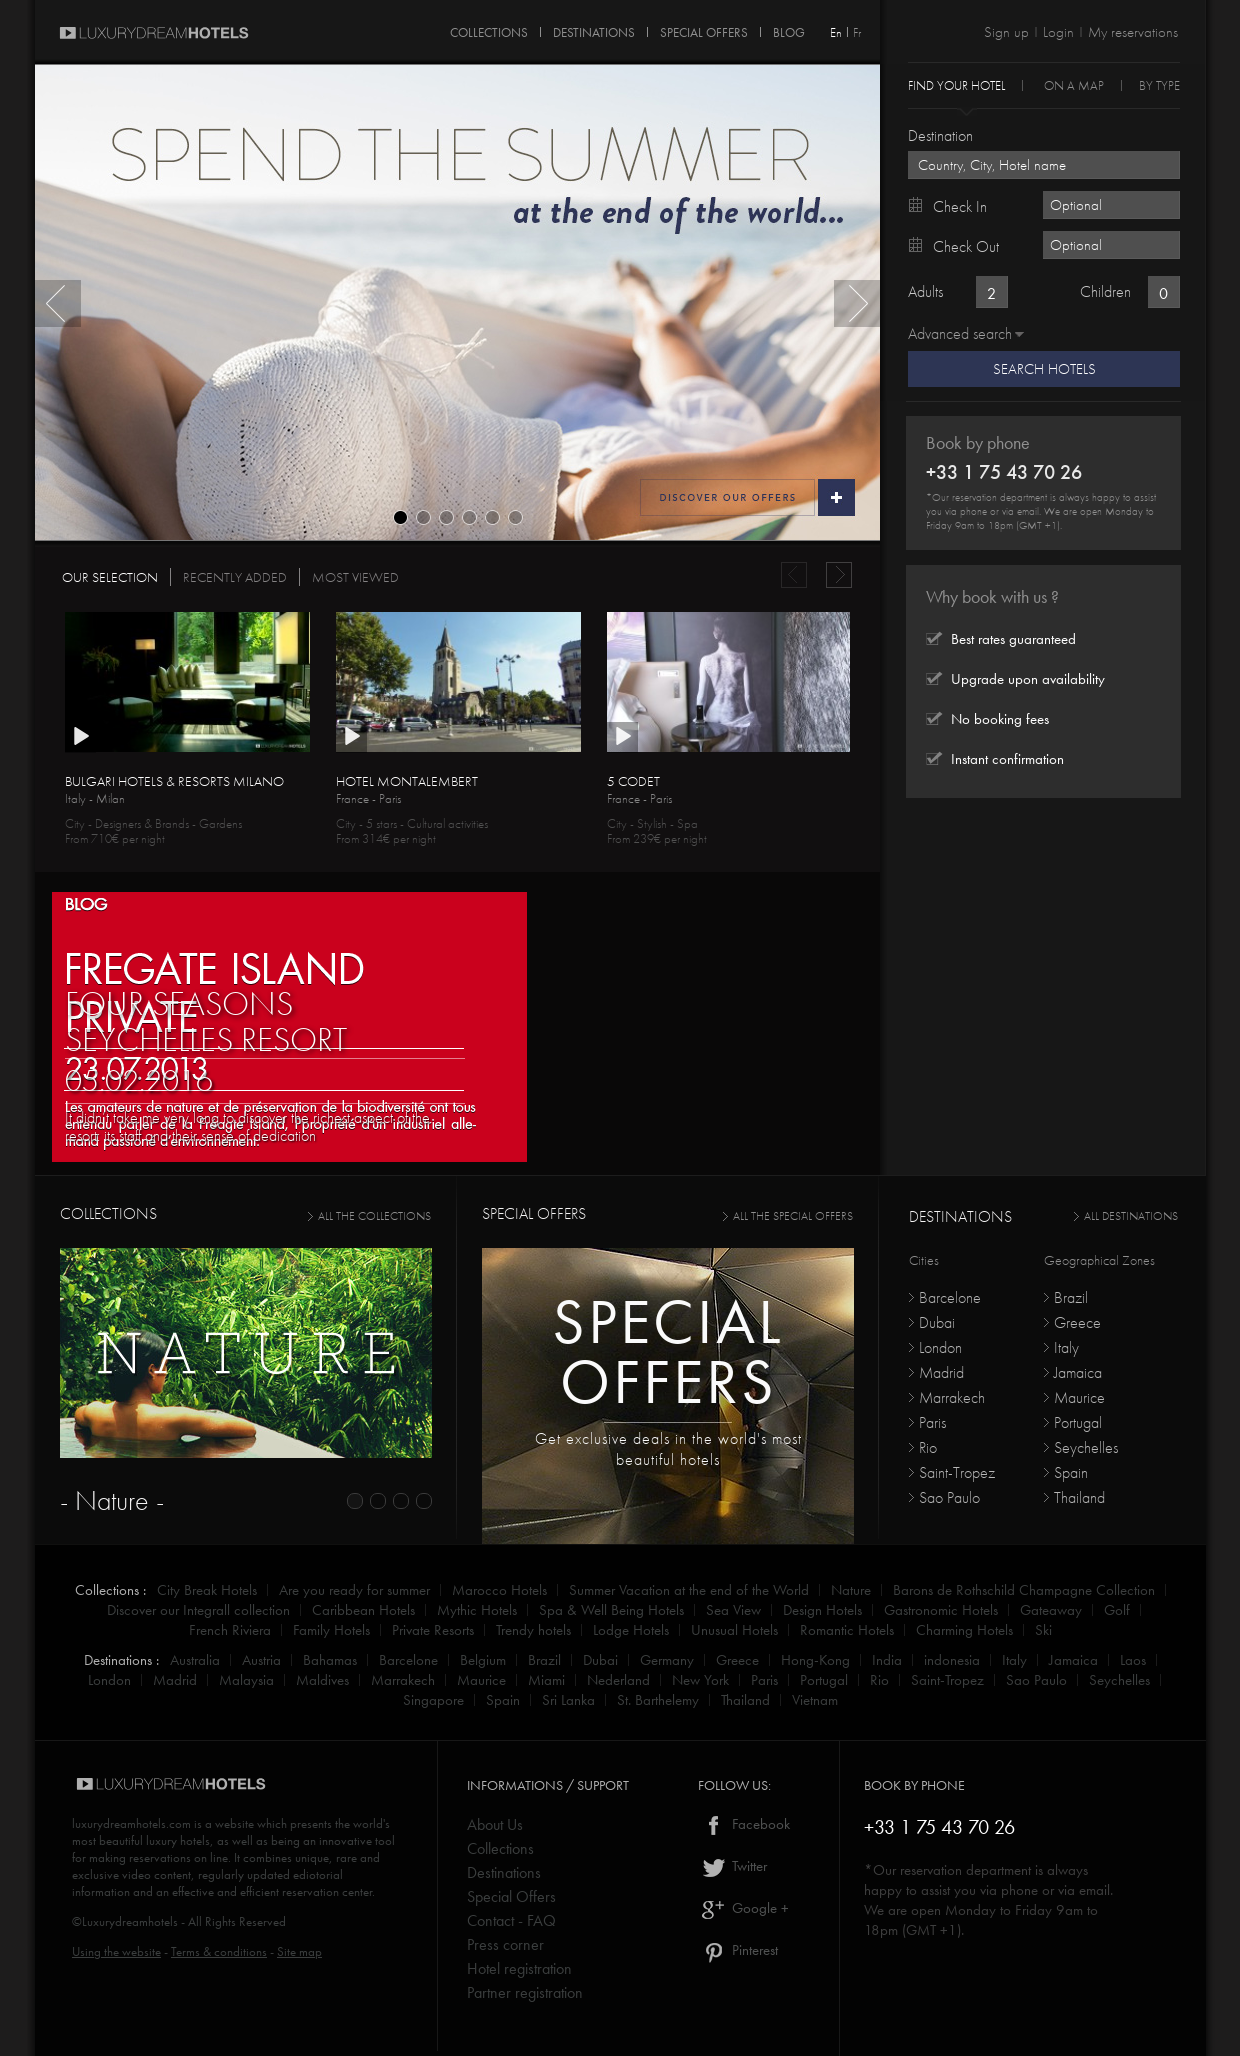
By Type (1159, 84)
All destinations (1131, 1216)
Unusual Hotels (734, 1630)
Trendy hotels (533, 1630)
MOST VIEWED (355, 577)
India (887, 1660)
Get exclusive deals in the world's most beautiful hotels (668, 1449)
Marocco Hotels (499, 1590)
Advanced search (960, 333)
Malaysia (246, 1680)
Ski (1043, 1630)
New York (700, 1680)
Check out (966, 246)
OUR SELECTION (110, 577)
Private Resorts (433, 1630)
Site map (299, 1951)
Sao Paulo (949, 1497)
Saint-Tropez (957, 1472)
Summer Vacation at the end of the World (689, 1590)
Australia (195, 1660)
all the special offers (793, 1216)
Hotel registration (519, 1968)
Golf (1117, 1610)
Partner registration (525, 1992)
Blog (789, 29)
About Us (495, 1824)
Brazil (1071, 1297)
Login (1058, 32)
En (836, 32)
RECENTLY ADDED (235, 577)
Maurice (1079, 1397)
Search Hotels (1044, 369)
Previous (58, 303)
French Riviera (230, 1630)
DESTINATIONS (594, 29)
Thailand (1079, 1497)
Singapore (433, 1700)
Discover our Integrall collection (198, 1610)
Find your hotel (956, 84)
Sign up (1006, 32)
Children (1105, 291)
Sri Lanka (568, 1700)
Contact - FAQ (511, 1920)
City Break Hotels (207, 1590)
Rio (928, 1447)
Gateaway (1051, 1610)
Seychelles (1086, 1447)
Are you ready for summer (354, 1590)
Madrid (941, 1372)
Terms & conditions (219, 1951)
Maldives (322, 1680)
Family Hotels (331, 1630)
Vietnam (815, 1700)
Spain (1071, 1472)
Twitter (732, 1866)
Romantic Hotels (847, 1630)
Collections (500, 1848)
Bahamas (330, 1660)
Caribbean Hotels (363, 1610)
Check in (960, 206)
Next (857, 303)
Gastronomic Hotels (941, 1610)
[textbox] (1044, 165)
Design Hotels (822, 1610)
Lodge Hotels (631, 1630)
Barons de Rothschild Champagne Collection (1024, 1590)
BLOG (86, 903)
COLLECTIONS (489, 29)
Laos (1133, 1660)
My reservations (1133, 32)
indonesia (952, 1660)
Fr (857, 32)
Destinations (504, 1872)
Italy (1066, 1347)
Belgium (483, 1660)
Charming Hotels (964, 1630)
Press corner (505, 1944)
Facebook (744, 1824)
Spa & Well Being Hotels (611, 1610)
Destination (940, 135)
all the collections (374, 1216)
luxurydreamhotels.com (131, 1823)
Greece (1077, 1322)
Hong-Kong (815, 1660)
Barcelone (950, 1297)
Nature (851, 1590)
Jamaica (1078, 1372)
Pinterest (738, 1950)
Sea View (733, 1610)
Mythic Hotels (477, 1610)
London (940, 1347)
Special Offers (511, 1896)
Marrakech (952, 1397)
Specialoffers (668, 1351)
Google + (743, 1908)
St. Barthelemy (658, 1700)
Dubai (937, 1322)
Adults (925, 291)
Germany (667, 1660)
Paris (932, 1422)
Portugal (1078, 1422)
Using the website (116, 1951)
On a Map (1074, 84)
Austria (261, 1660)
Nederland (618, 1680)
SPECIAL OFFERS (704, 29)
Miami (546, 1680)
